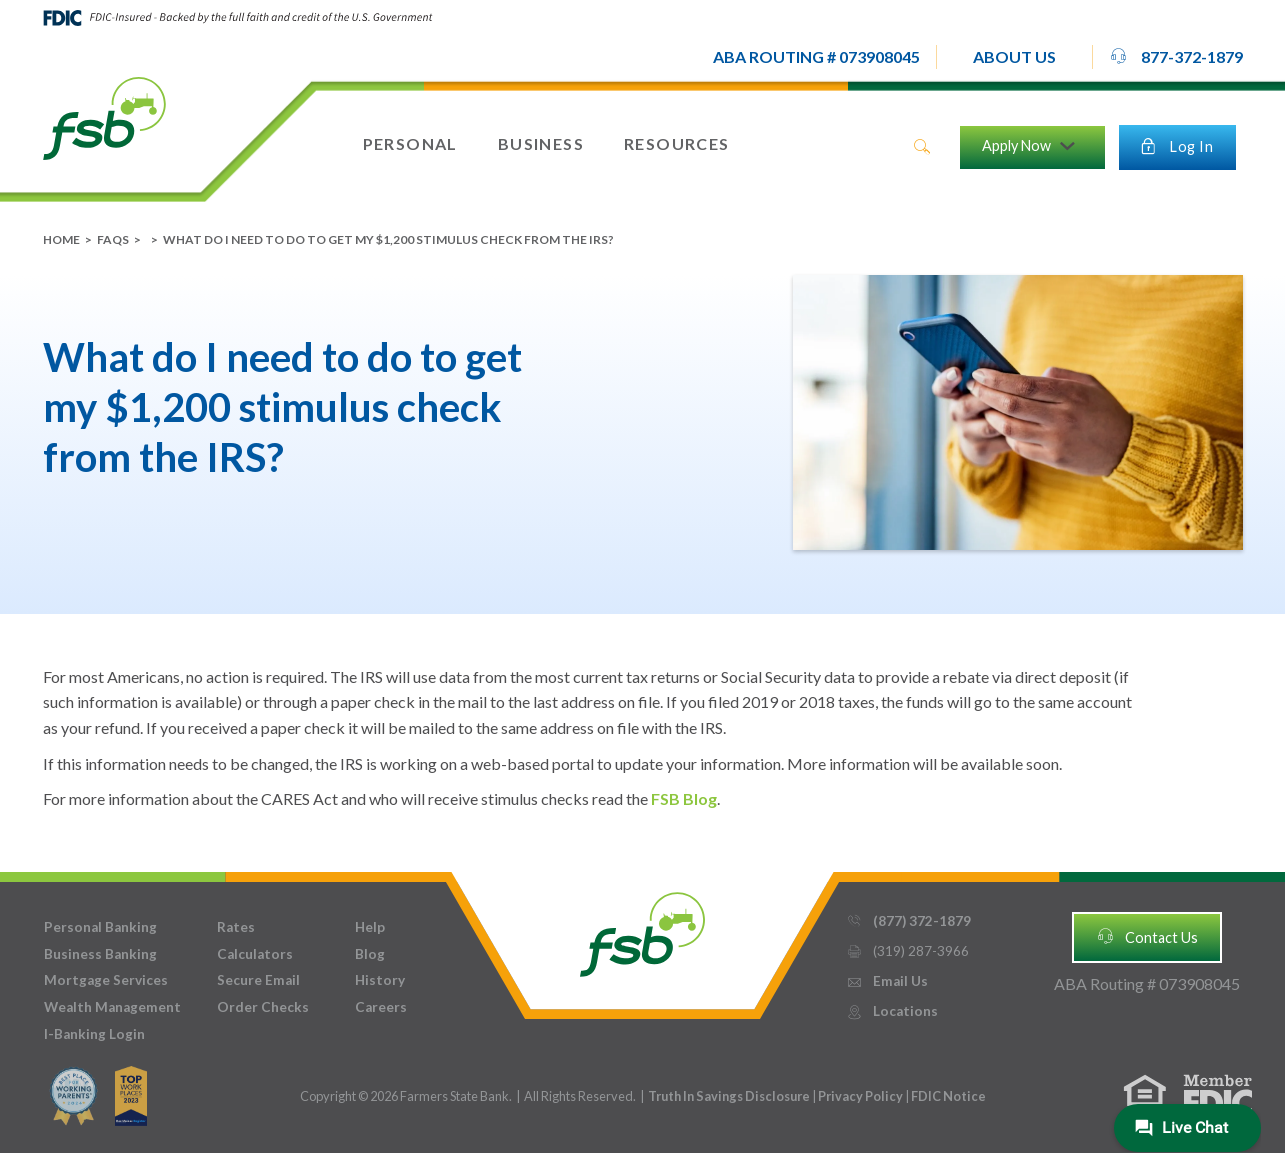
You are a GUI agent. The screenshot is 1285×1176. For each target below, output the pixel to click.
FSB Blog (684, 798)
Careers (381, 1007)
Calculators (255, 954)
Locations (892, 1011)
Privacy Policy (861, 1096)
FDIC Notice (948, 1096)
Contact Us (1147, 936)
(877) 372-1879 (908, 921)
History (380, 980)
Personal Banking (100, 927)
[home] (104, 117)
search (922, 147)
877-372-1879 (1176, 56)
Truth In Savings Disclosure (729, 1096)
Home (61, 239)
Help (370, 927)
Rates (236, 927)
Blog (370, 954)
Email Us (887, 981)
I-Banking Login (94, 1034)
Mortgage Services (106, 980)
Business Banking (100, 954)
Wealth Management (112, 1007)
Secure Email (258, 980)
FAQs (113, 239)
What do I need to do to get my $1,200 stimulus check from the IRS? (388, 239)
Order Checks (263, 1007)
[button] (1014, 57)
